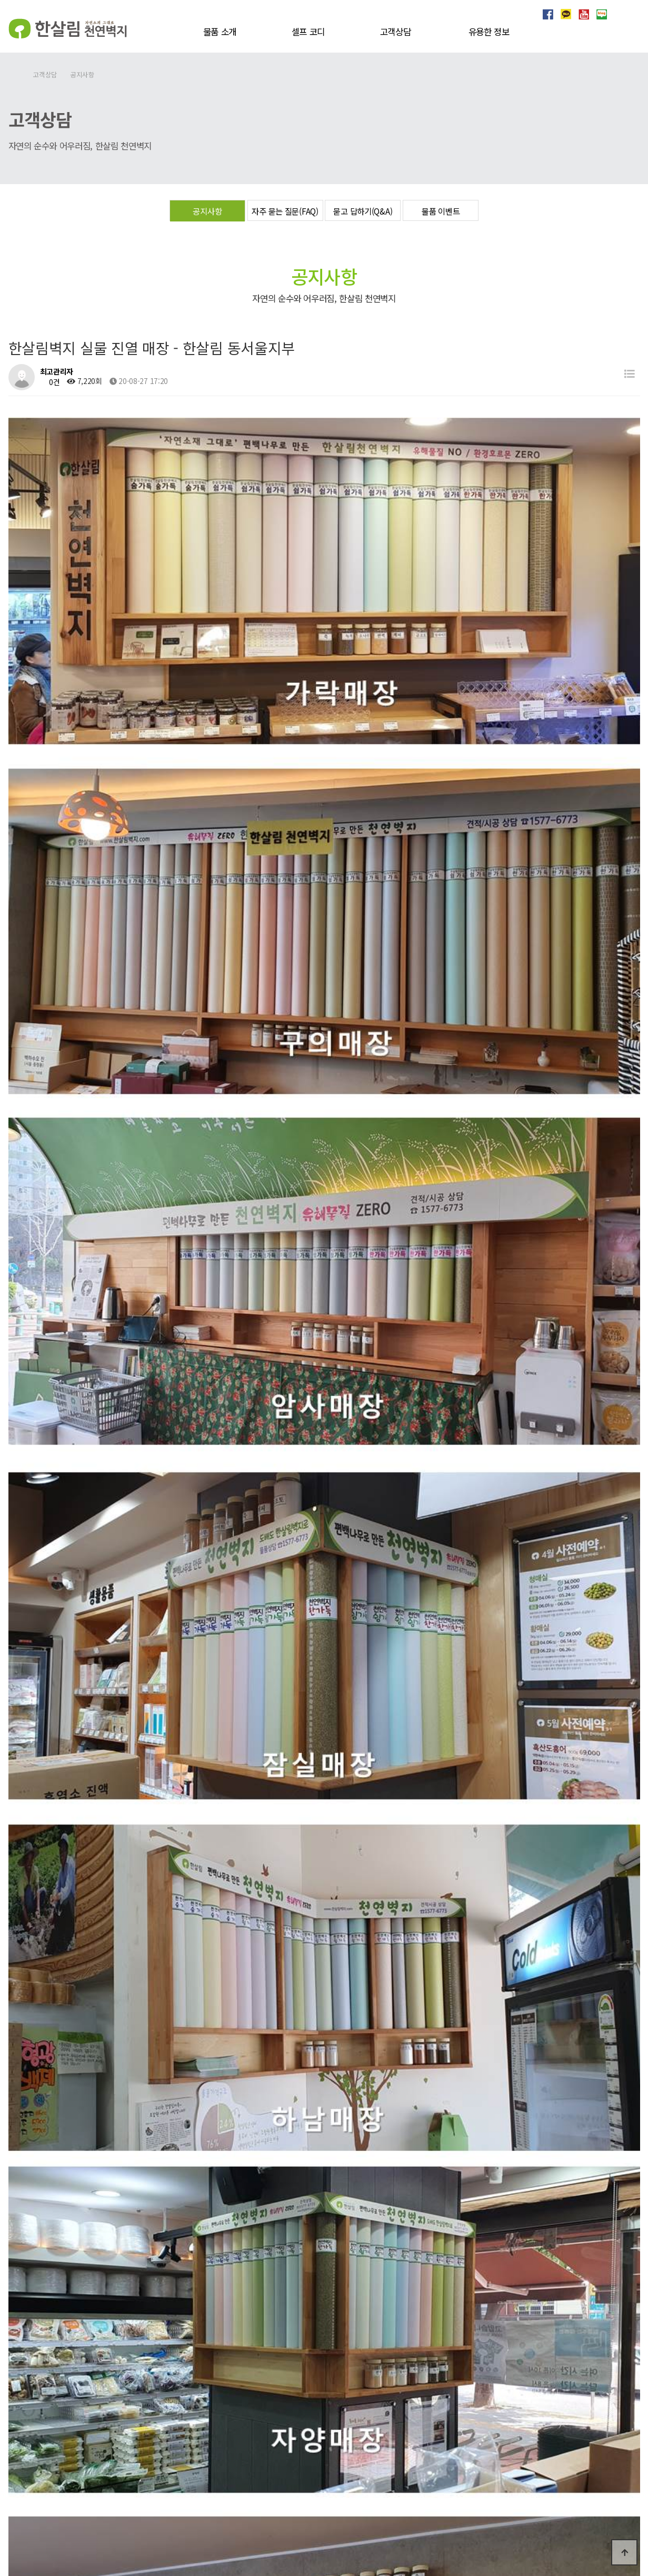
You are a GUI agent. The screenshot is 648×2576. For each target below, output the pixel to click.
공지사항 (207, 211)
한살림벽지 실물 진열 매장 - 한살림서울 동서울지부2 (132, 2211)
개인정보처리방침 (571, 2451)
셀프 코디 (308, 31)
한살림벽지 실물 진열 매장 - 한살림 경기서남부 (124, 2184)
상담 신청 (329, 2453)
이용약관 (623, 2451)
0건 (50, 382)
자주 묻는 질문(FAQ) (285, 211)
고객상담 (395, 31)
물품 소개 (220, 31)
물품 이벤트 (441, 211)
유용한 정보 (489, 31)
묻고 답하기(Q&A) (362, 211)
